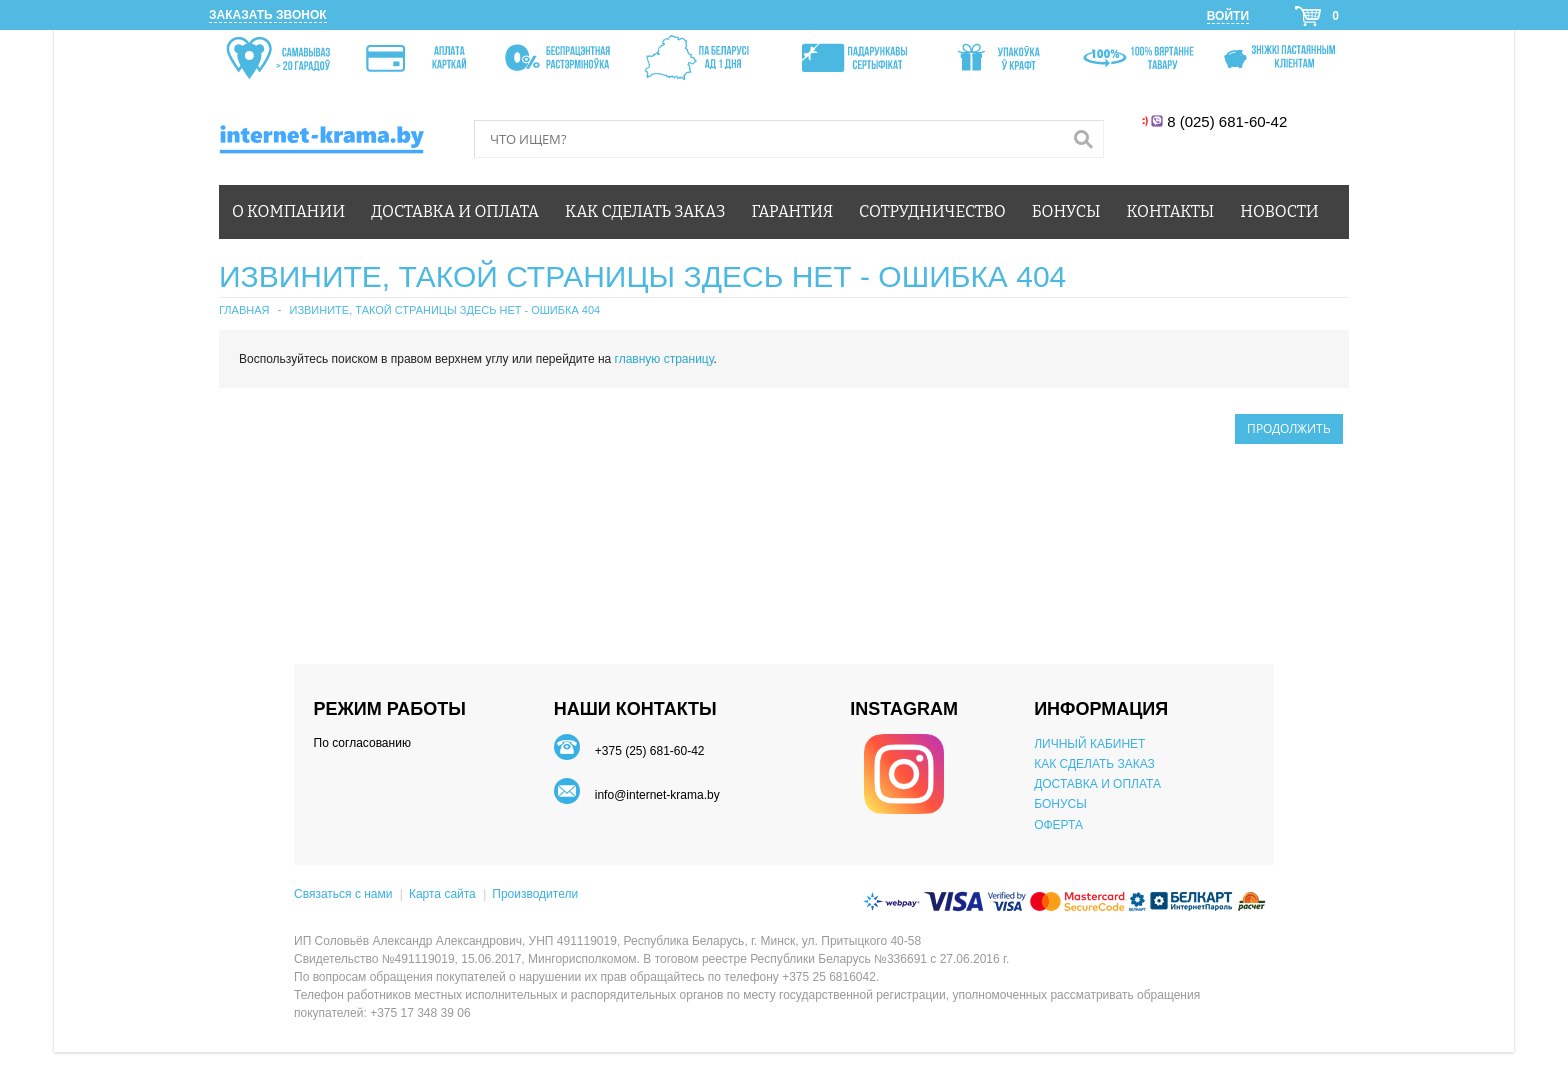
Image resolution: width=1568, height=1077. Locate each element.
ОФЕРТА (1058, 825)
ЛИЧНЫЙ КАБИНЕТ (1089, 744)
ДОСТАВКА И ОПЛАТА (1097, 784)
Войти (1228, 16)
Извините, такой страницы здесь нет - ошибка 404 (444, 310)
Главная (244, 310)
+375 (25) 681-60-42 (650, 751)
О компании (288, 211)
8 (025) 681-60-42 (1229, 121)
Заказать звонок (268, 15)
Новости (1279, 211)
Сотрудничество (932, 211)
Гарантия (793, 211)
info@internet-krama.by (657, 795)
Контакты (1171, 211)
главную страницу (664, 359)
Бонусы (1066, 211)
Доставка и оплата (455, 211)
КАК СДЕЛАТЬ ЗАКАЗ (1094, 764)
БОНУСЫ (1060, 804)
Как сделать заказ (645, 211)
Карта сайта (442, 894)
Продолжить (1289, 428)
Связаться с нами (343, 894)
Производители (535, 894)
